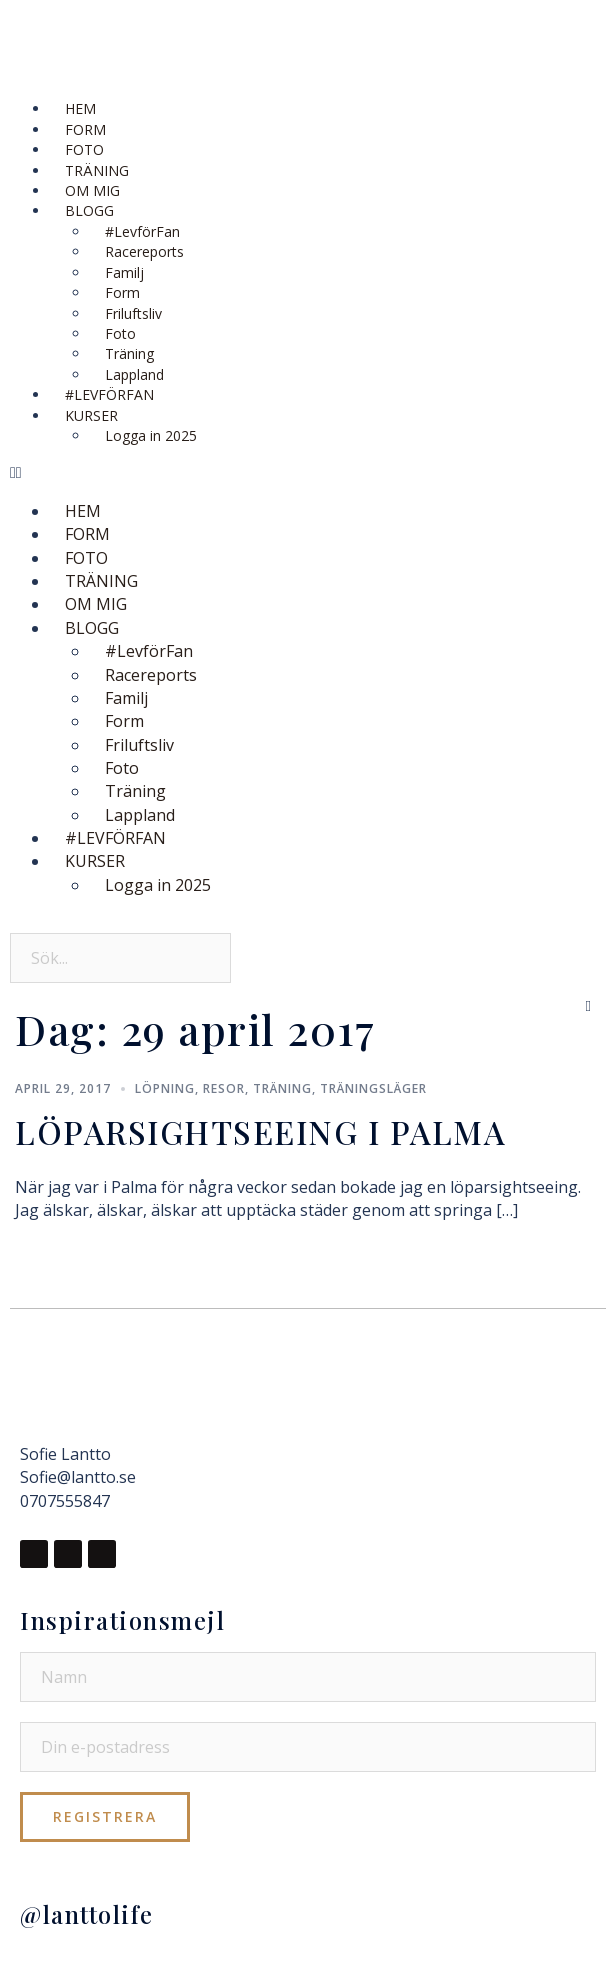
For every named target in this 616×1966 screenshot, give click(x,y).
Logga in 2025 (151, 435)
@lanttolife (87, 1914)
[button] (308, 472)
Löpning (165, 1088)
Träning (282, 1088)
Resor (224, 1088)
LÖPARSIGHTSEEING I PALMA (260, 1131)
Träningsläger (373, 1088)
